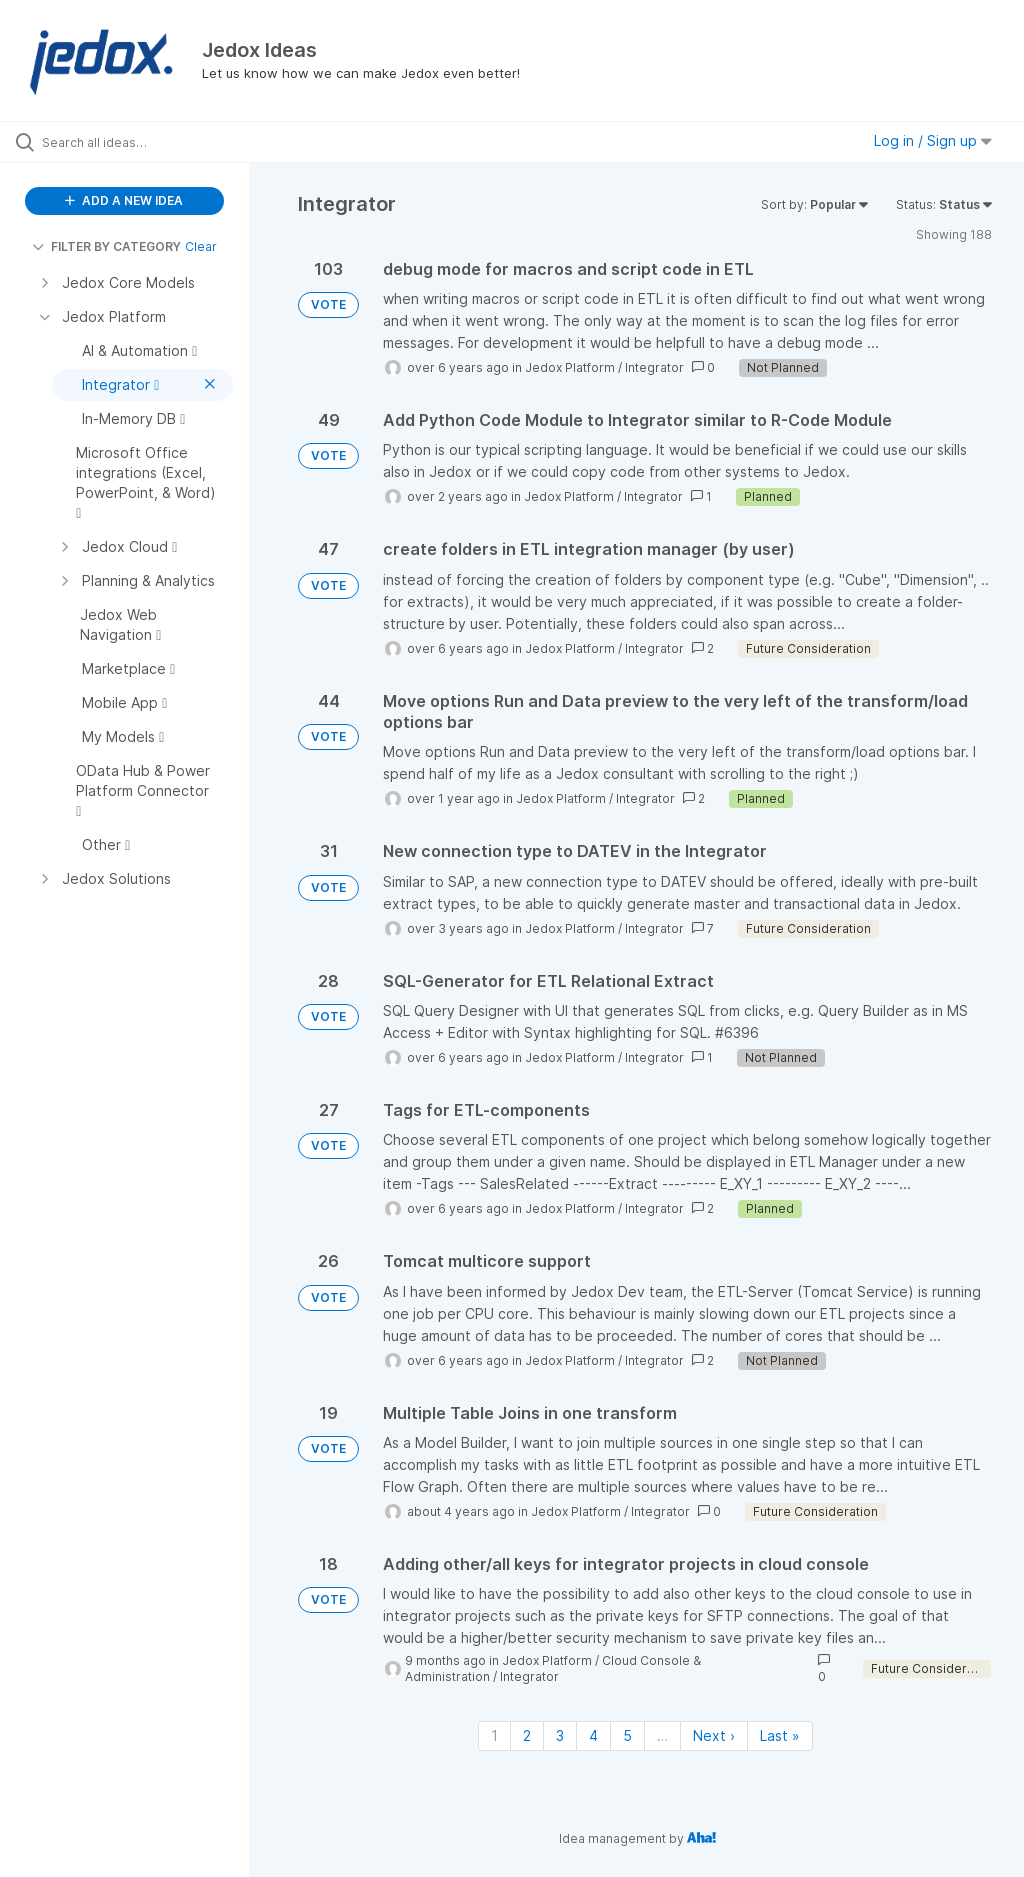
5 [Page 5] (627, 1735)
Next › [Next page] (714, 1735)
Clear (201, 246)
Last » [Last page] (780, 1735)
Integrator (654, 367)
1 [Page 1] (494, 1735)
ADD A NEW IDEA (124, 200)
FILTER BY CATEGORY (106, 246)
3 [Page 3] (560, 1735)
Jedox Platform (570, 367)
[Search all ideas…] (135, 142)
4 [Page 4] (593, 1735)
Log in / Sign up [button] (933, 140)
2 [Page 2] (527, 1735)
